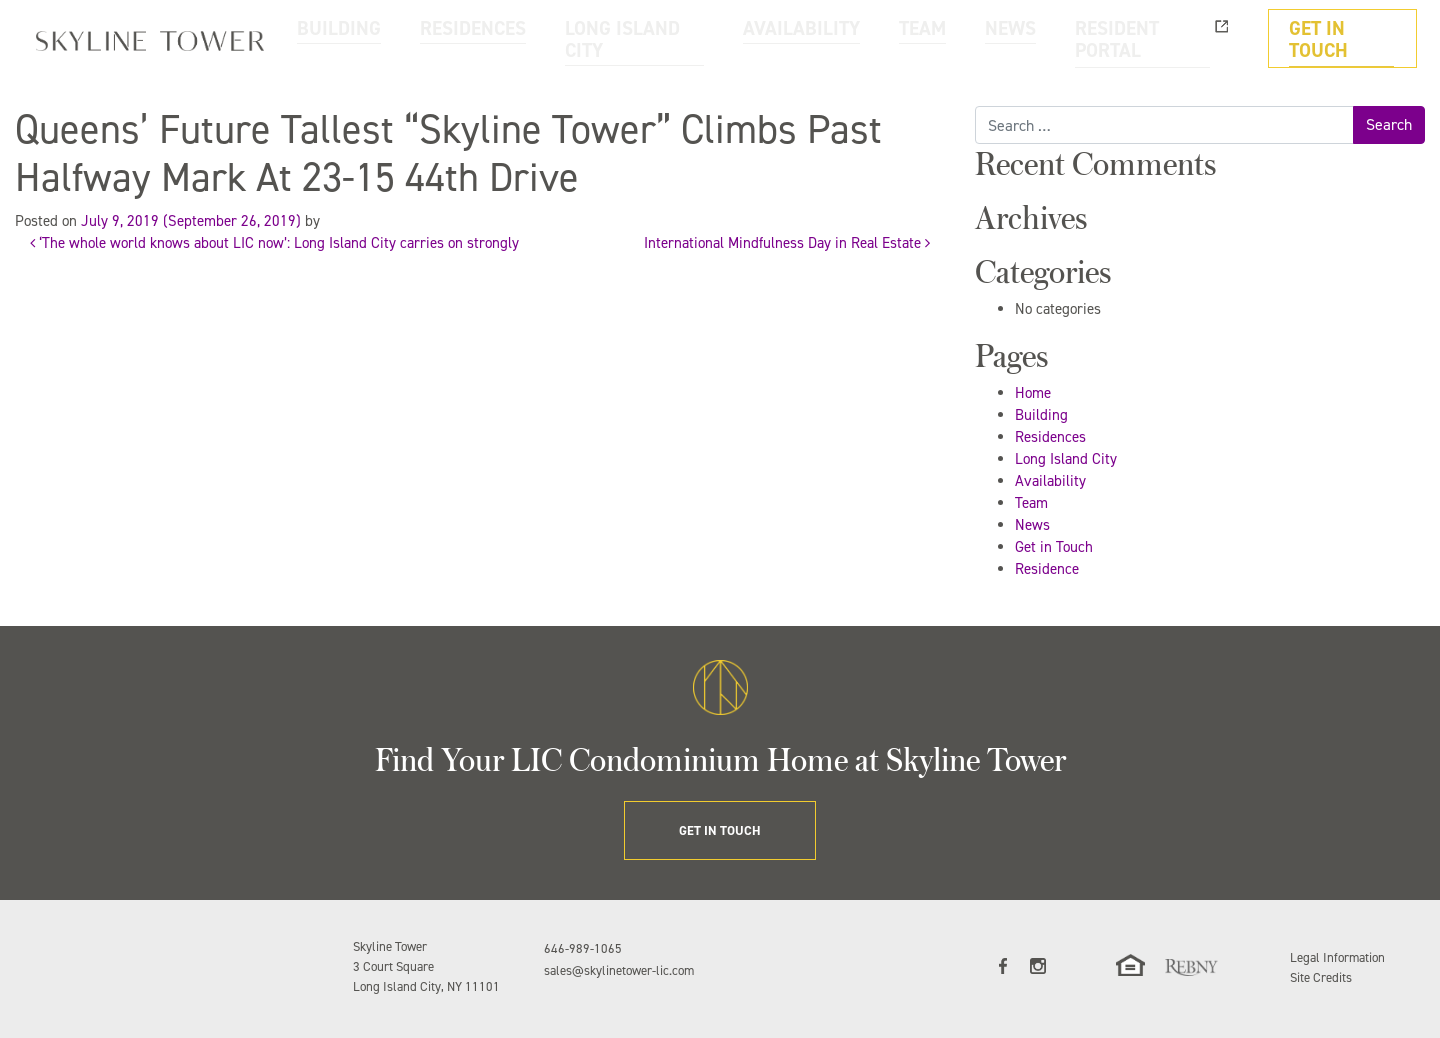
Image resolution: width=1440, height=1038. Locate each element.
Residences (1050, 437)
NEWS (1069, 38)
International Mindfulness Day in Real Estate (787, 243)
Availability (1050, 481)
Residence (1047, 569)
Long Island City (1066, 459)
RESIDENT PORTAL (1179, 38)
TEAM (997, 38)
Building (1041, 415)
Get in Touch (1054, 547)
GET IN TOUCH (1353, 38)
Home (1033, 393)
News (1032, 525)
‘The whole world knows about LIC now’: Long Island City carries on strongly (274, 243)
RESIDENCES (641, 38)
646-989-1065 (583, 948)
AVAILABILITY (902, 38)
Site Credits (1321, 977)
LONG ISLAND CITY (770, 38)
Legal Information (1337, 957)
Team (1031, 503)
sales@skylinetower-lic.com (619, 970)
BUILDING (537, 38)
